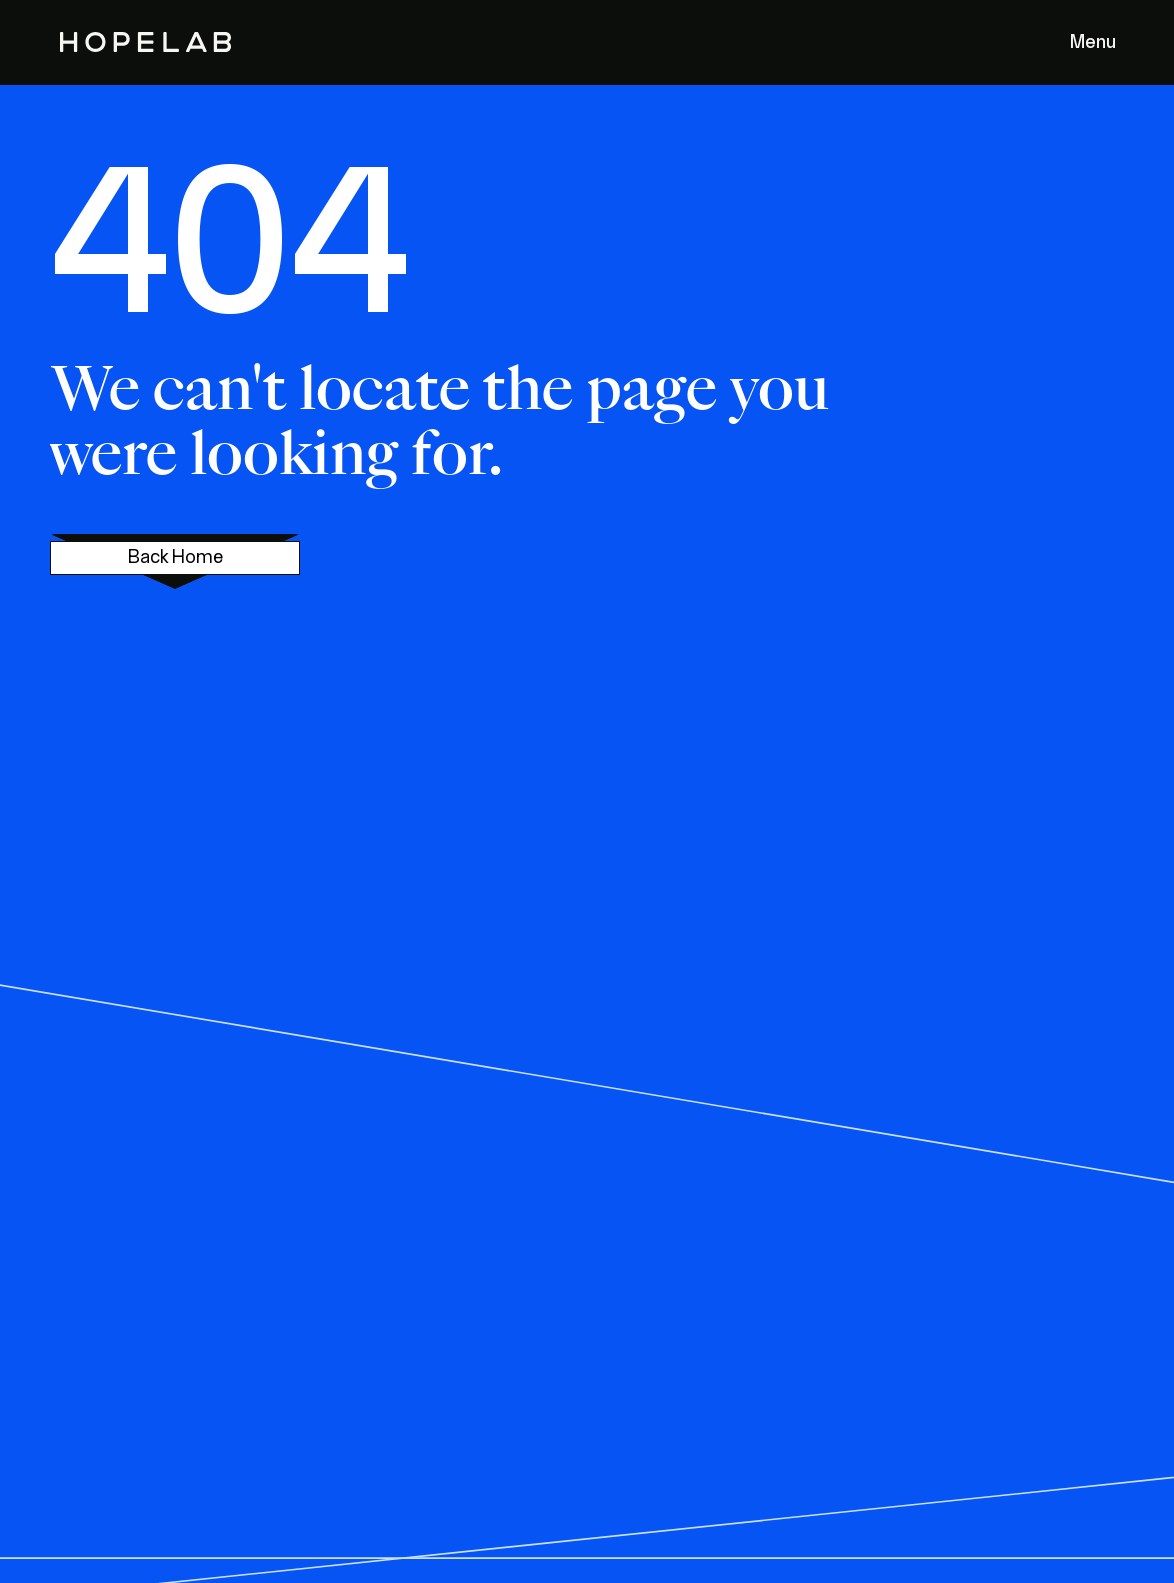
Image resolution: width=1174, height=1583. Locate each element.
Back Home (175, 558)
